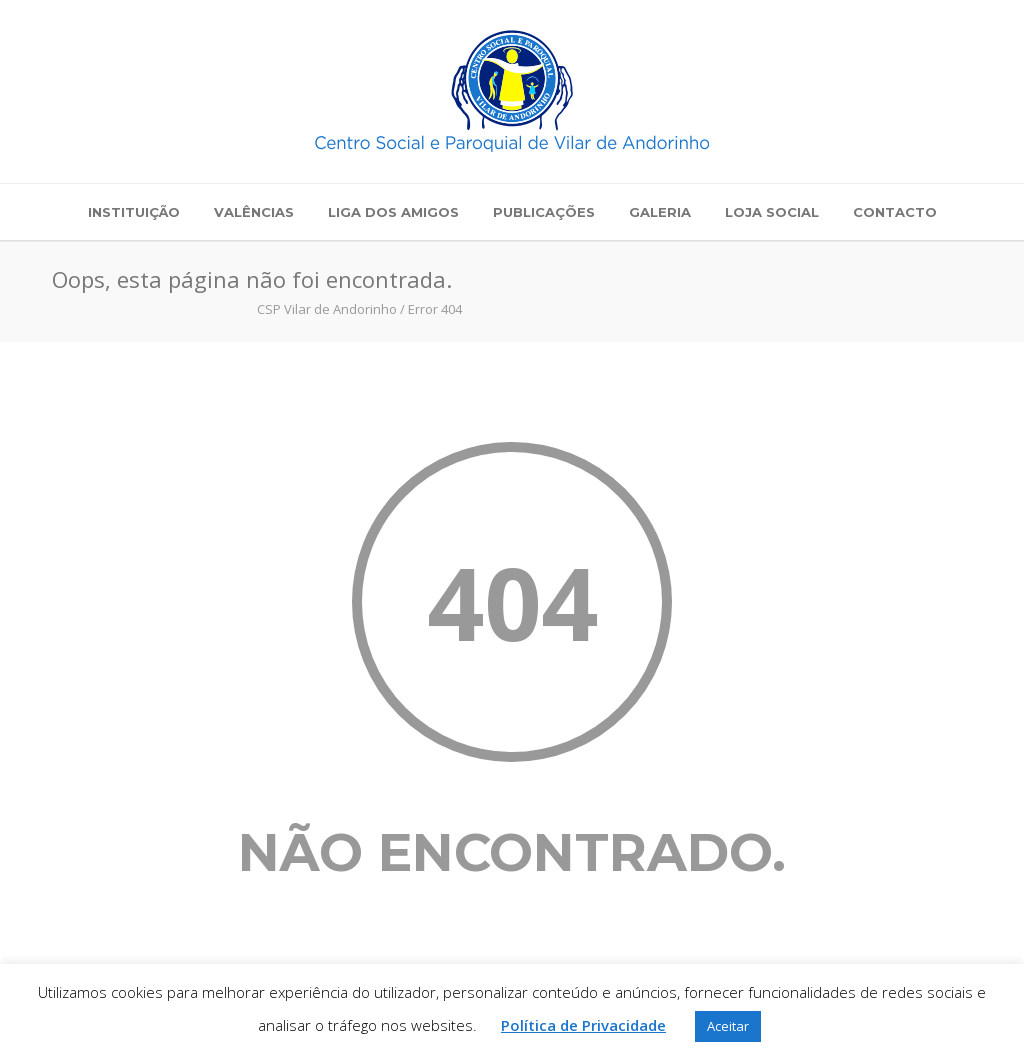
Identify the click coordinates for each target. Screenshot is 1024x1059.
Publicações (544, 212)
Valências (254, 212)
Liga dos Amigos (393, 212)
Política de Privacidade (583, 1025)
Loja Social (772, 212)
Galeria (660, 212)
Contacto (895, 212)
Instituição (134, 212)
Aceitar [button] (728, 1026)
